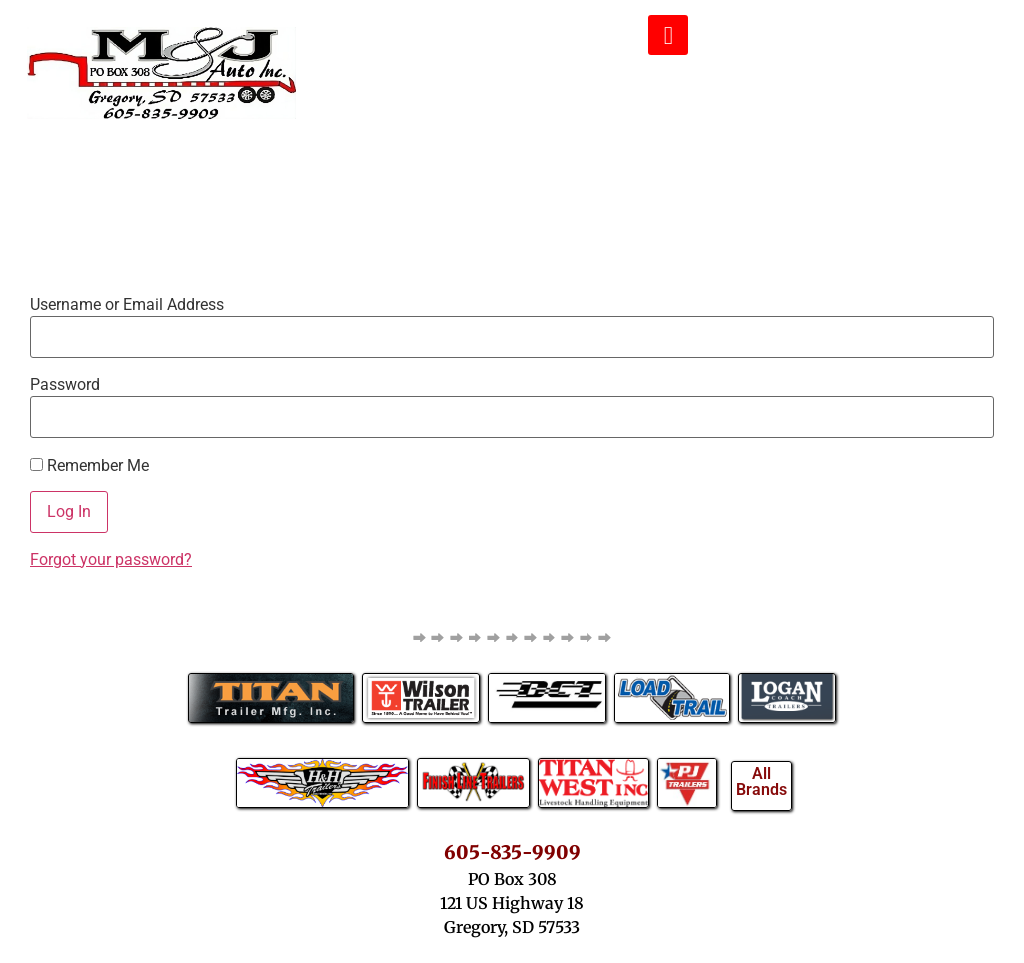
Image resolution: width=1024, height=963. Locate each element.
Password (65, 385)
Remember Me (89, 466)
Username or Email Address (127, 305)
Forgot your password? (111, 559)
